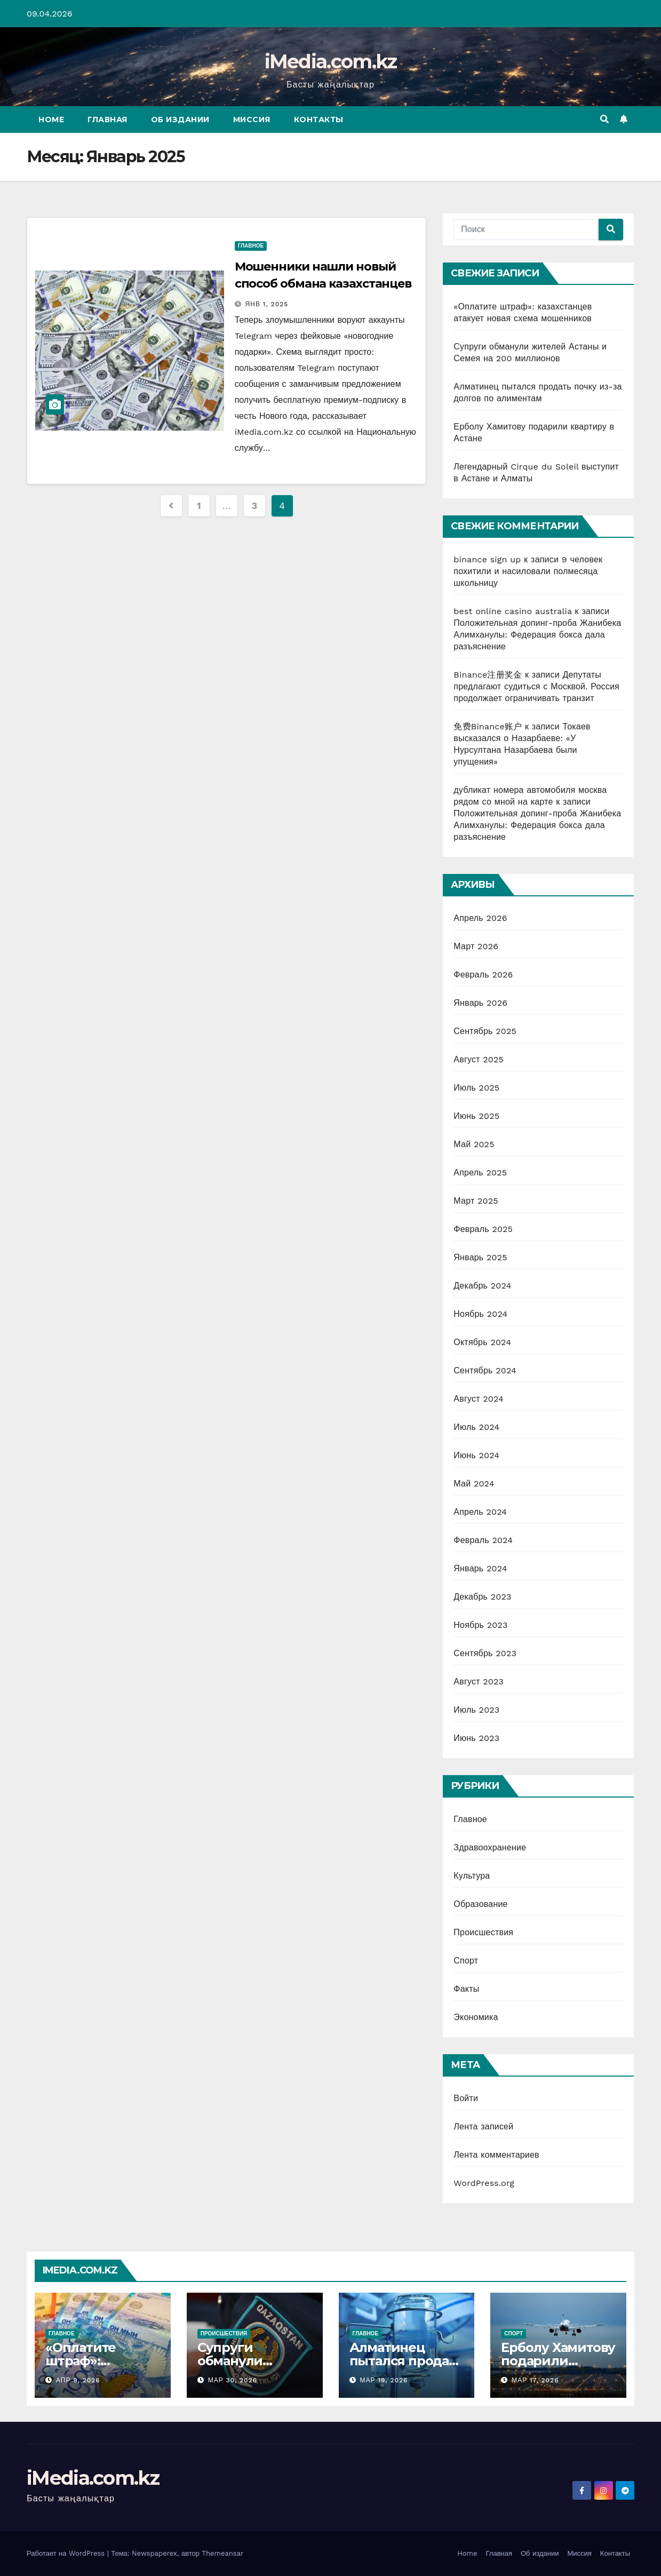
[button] (604, 119)
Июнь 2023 (476, 1738)
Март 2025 (475, 1201)
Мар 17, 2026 (535, 2380)
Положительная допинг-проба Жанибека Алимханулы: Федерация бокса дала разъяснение (537, 634)
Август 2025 (478, 1059)
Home (51, 119)
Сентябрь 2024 (484, 1370)
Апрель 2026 (480, 918)
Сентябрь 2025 (484, 1031)
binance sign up (487, 559)
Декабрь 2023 (482, 1597)
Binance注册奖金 (487, 675)
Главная (107, 119)
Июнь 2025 (476, 1116)
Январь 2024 (480, 1568)
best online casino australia (512, 611)
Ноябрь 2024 (480, 1314)
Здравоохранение (489, 1847)
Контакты (319, 119)
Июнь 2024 (476, 1455)
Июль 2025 (476, 1088)
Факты (466, 1989)
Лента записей (483, 2126)
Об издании (180, 119)
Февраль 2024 (483, 1540)
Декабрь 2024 (482, 1286)
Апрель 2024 (480, 1512)
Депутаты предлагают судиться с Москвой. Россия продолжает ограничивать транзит (536, 686)
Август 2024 (478, 1399)
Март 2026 (475, 946)
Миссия (251, 119)
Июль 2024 (476, 1427)
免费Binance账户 (487, 726)
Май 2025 (473, 1144)
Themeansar (222, 2553)
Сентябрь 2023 (484, 1653)
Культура (471, 1876)
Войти (465, 2098)
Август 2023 (478, 1681)
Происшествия (483, 1932)
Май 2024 (473, 1483)
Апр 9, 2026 (78, 2380)
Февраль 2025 (483, 1229)
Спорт (465, 1960)
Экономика (475, 2017)
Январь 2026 (480, 1003)
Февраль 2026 (483, 974)
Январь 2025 (480, 1257)
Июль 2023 (476, 1710)
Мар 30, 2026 (232, 2380)
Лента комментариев (496, 2155)
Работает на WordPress (67, 2553)
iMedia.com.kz (331, 61)
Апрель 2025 (480, 1172)
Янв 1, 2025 (267, 304)
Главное (251, 246)
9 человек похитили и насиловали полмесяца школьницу (527, 571)
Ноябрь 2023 (480, 1625)
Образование (480, 1904)
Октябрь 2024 (482, 1342)
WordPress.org (483, 2183)
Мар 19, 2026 (384, 2380)
